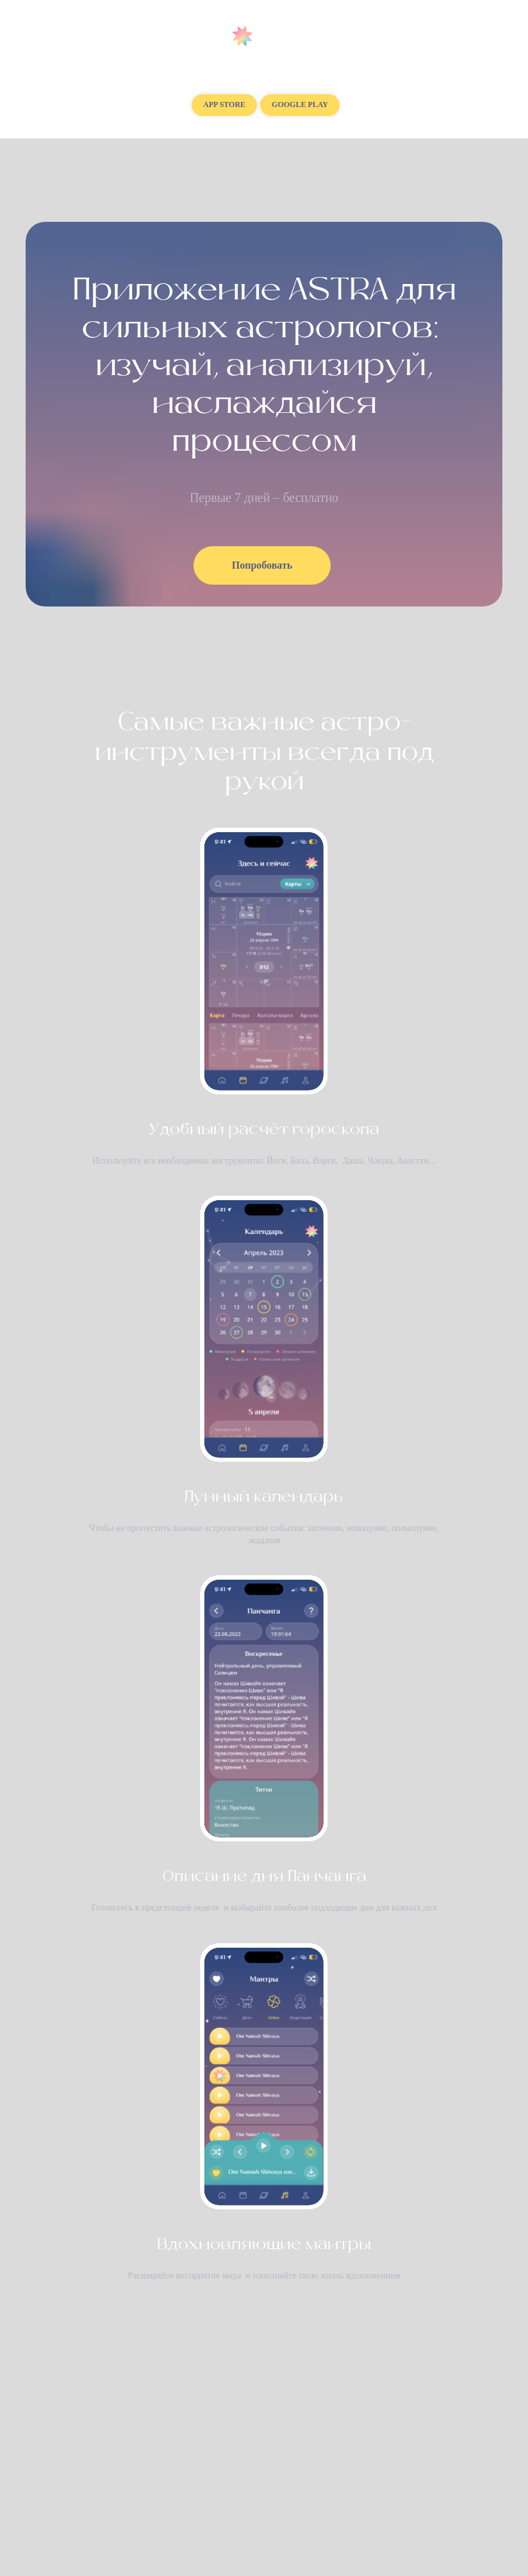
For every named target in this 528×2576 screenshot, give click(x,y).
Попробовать (262, 565)
